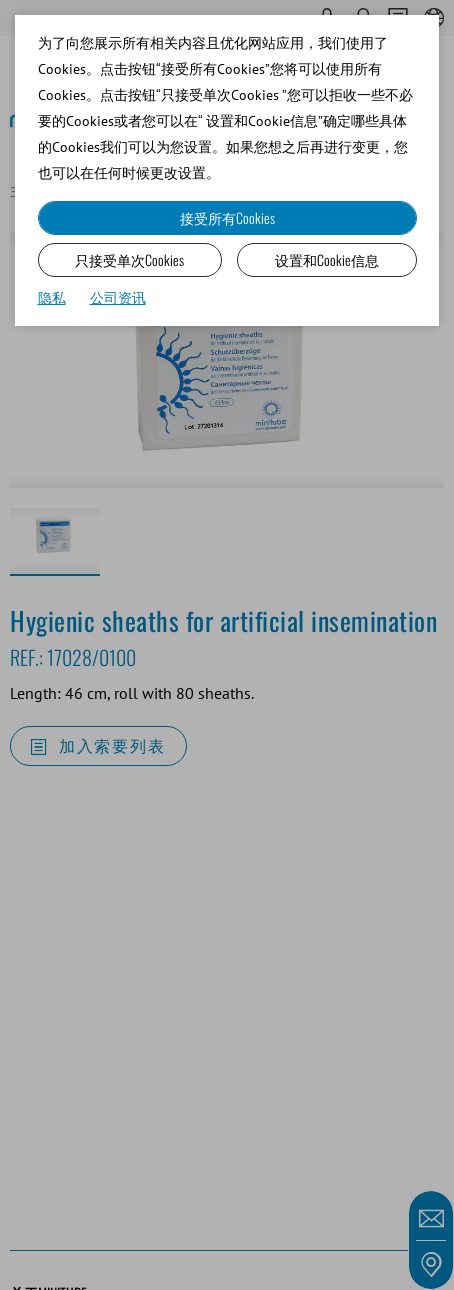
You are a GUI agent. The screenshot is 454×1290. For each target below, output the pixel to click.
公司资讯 (118, 298)
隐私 (52, 298)
